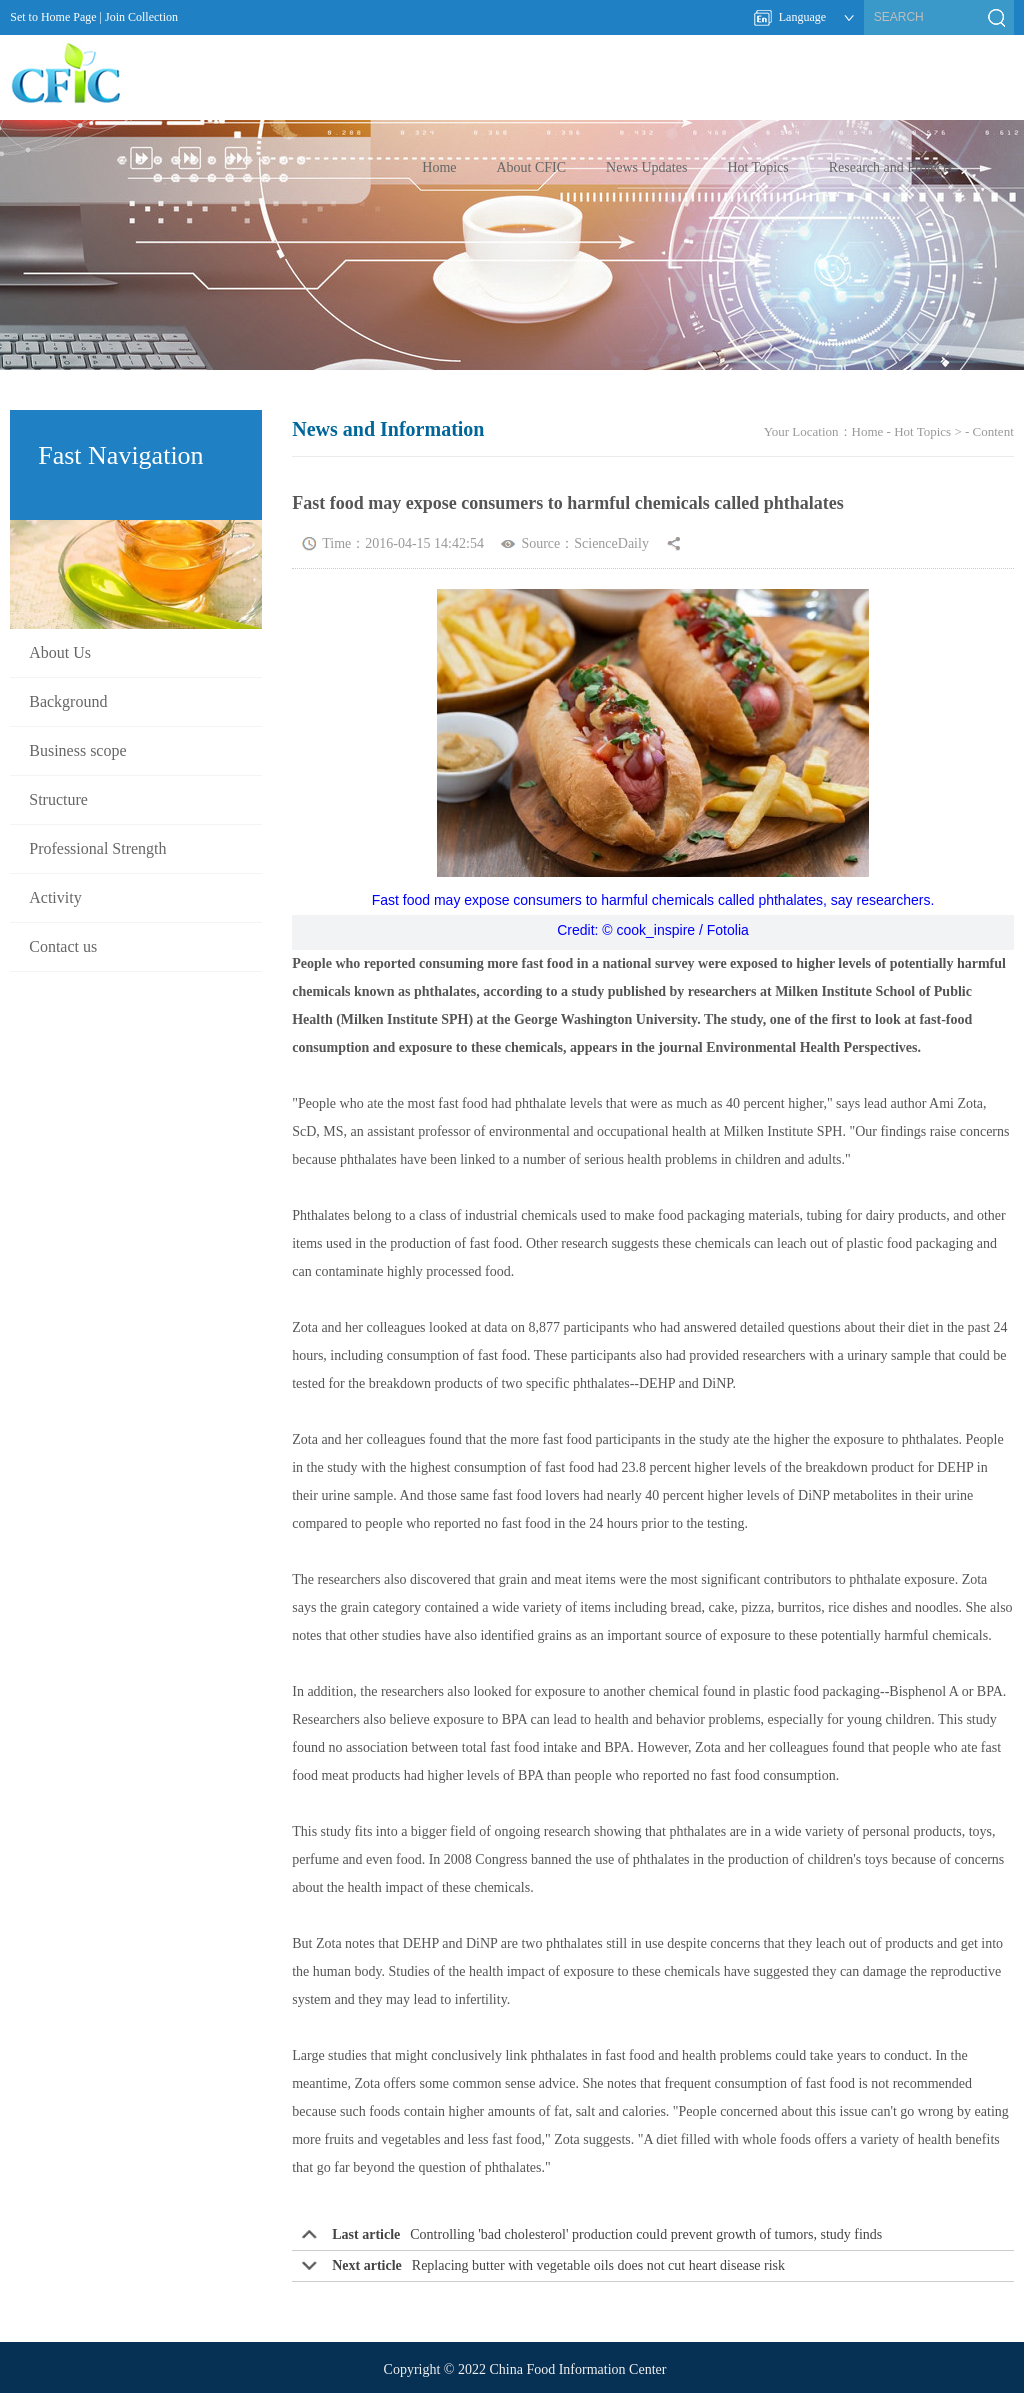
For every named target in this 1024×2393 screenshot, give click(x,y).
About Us (60, 652)
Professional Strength (97, 848)
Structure (58, 799)
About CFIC (531, 167)
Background (68, 701)
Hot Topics (757, 167)
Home (439, 167)
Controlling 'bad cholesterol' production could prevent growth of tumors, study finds (646, 2234)
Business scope (77, 750)
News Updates (646, 167)
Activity (55, 897)
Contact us (63, 946)
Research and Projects (891, 167)
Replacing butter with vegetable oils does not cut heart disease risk (598, 2265)
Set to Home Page (53, 17)
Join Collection (141, 17)
